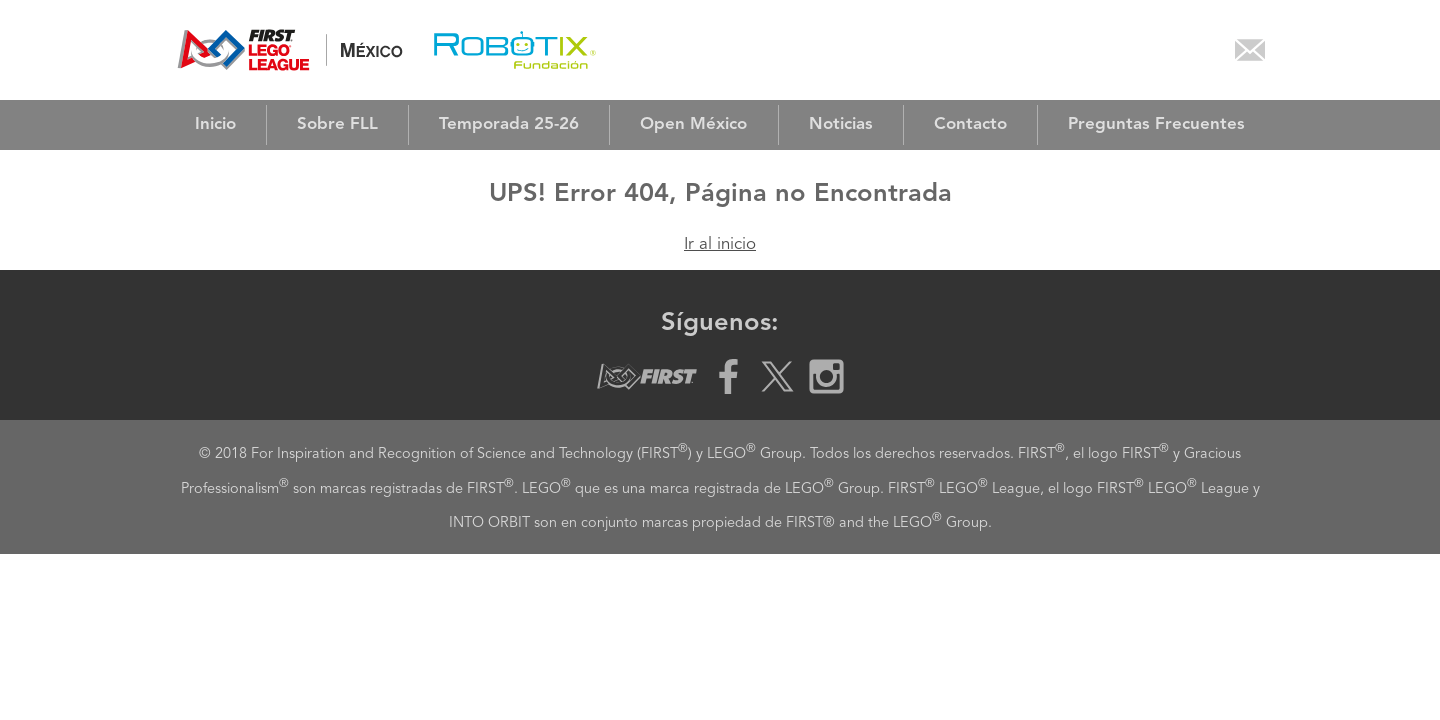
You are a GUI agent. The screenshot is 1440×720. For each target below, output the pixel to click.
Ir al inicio (720, 244)
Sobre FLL (337, 124)
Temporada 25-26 (509, 124)
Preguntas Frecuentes (1156, 124)
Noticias (841, 124)
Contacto (970, 124)
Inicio (215, 124)
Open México (693, 124)
